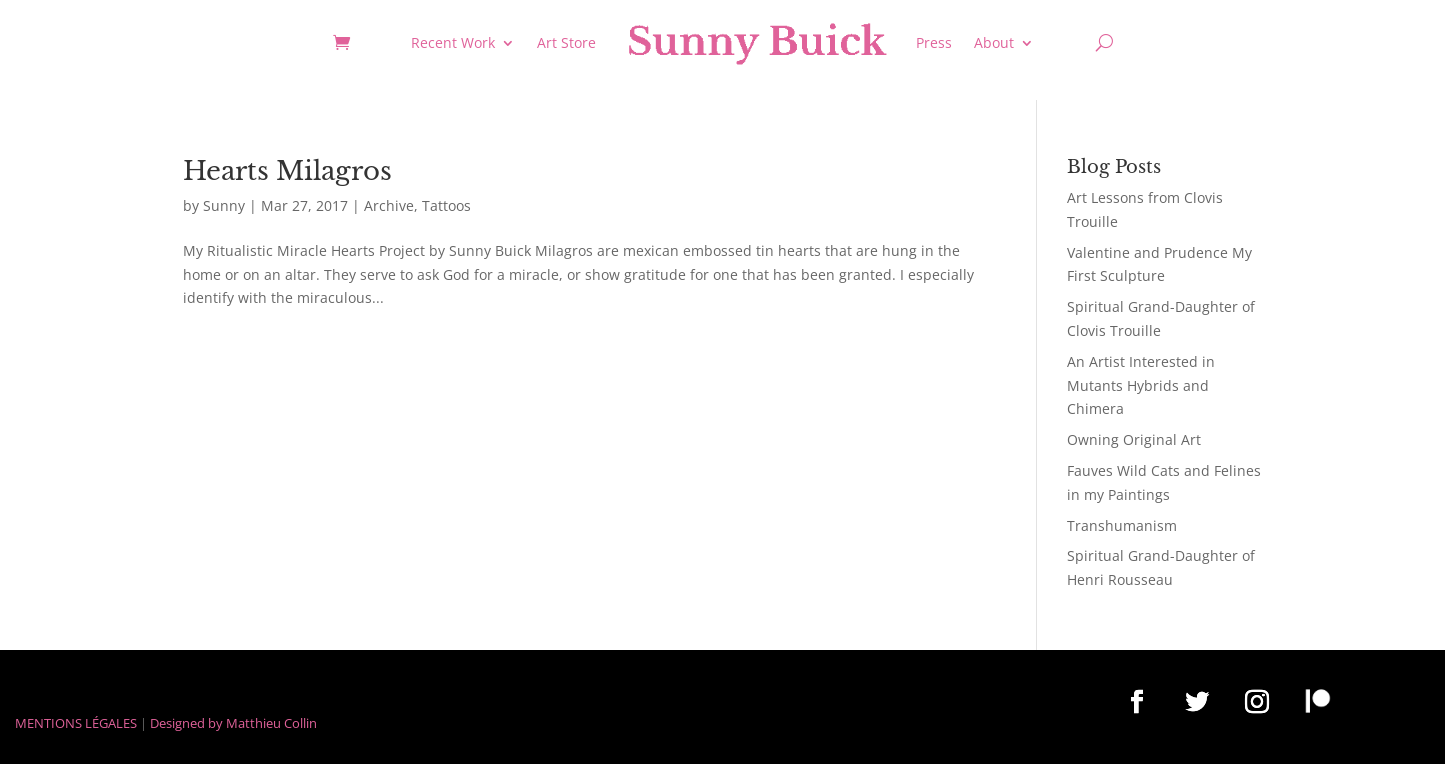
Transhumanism (1122, 525)
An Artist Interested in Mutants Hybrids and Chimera (1141, 385)
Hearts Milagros (287, 171)
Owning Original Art (1134, 439)
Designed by (186, 723)
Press (934, 42)
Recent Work (453, 42)
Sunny (224, 205)
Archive (389, 205)
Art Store (566, 42)
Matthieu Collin (271, 723)
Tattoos (446, 205)
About (994, 42)
